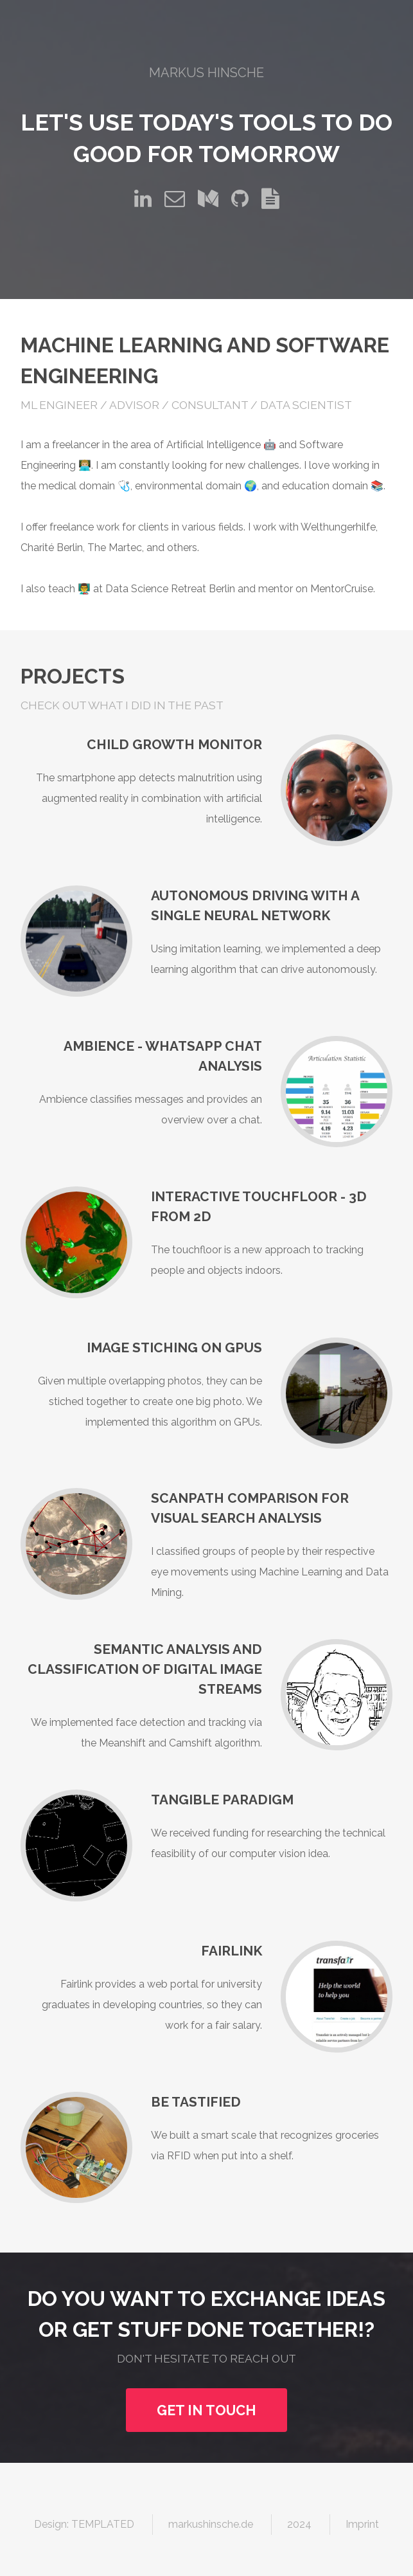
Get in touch (206, 2410)
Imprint (362, 2524)
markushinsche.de (210, 2524)
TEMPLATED (102, 2524)
